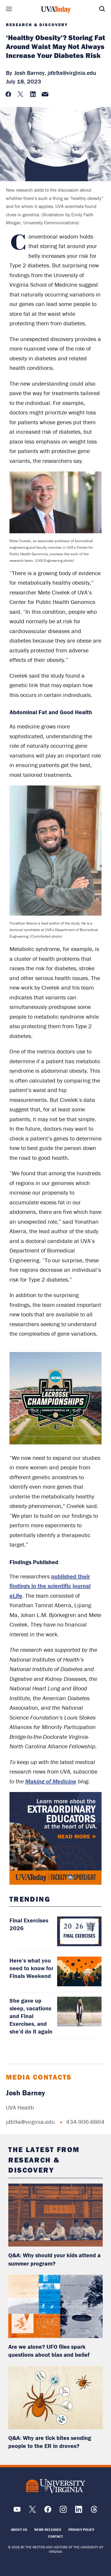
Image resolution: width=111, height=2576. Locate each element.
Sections (9, 9)
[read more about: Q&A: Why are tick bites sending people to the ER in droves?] (55, 2397)
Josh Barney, (30, 72)
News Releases (47, 2529)
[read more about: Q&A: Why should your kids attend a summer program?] (55, 2215)
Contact (55, 2536)
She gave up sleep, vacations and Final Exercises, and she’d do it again (30, 2016)
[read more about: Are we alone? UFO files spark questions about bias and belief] (55, 2306)
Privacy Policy (81, 2529)
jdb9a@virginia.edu (72, 72)
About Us (19, 2529)
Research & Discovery (37, 24)
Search (102, 9)
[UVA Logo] (55, 2486)
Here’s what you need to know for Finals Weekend (31, 1968)
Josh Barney (25, 2092)
